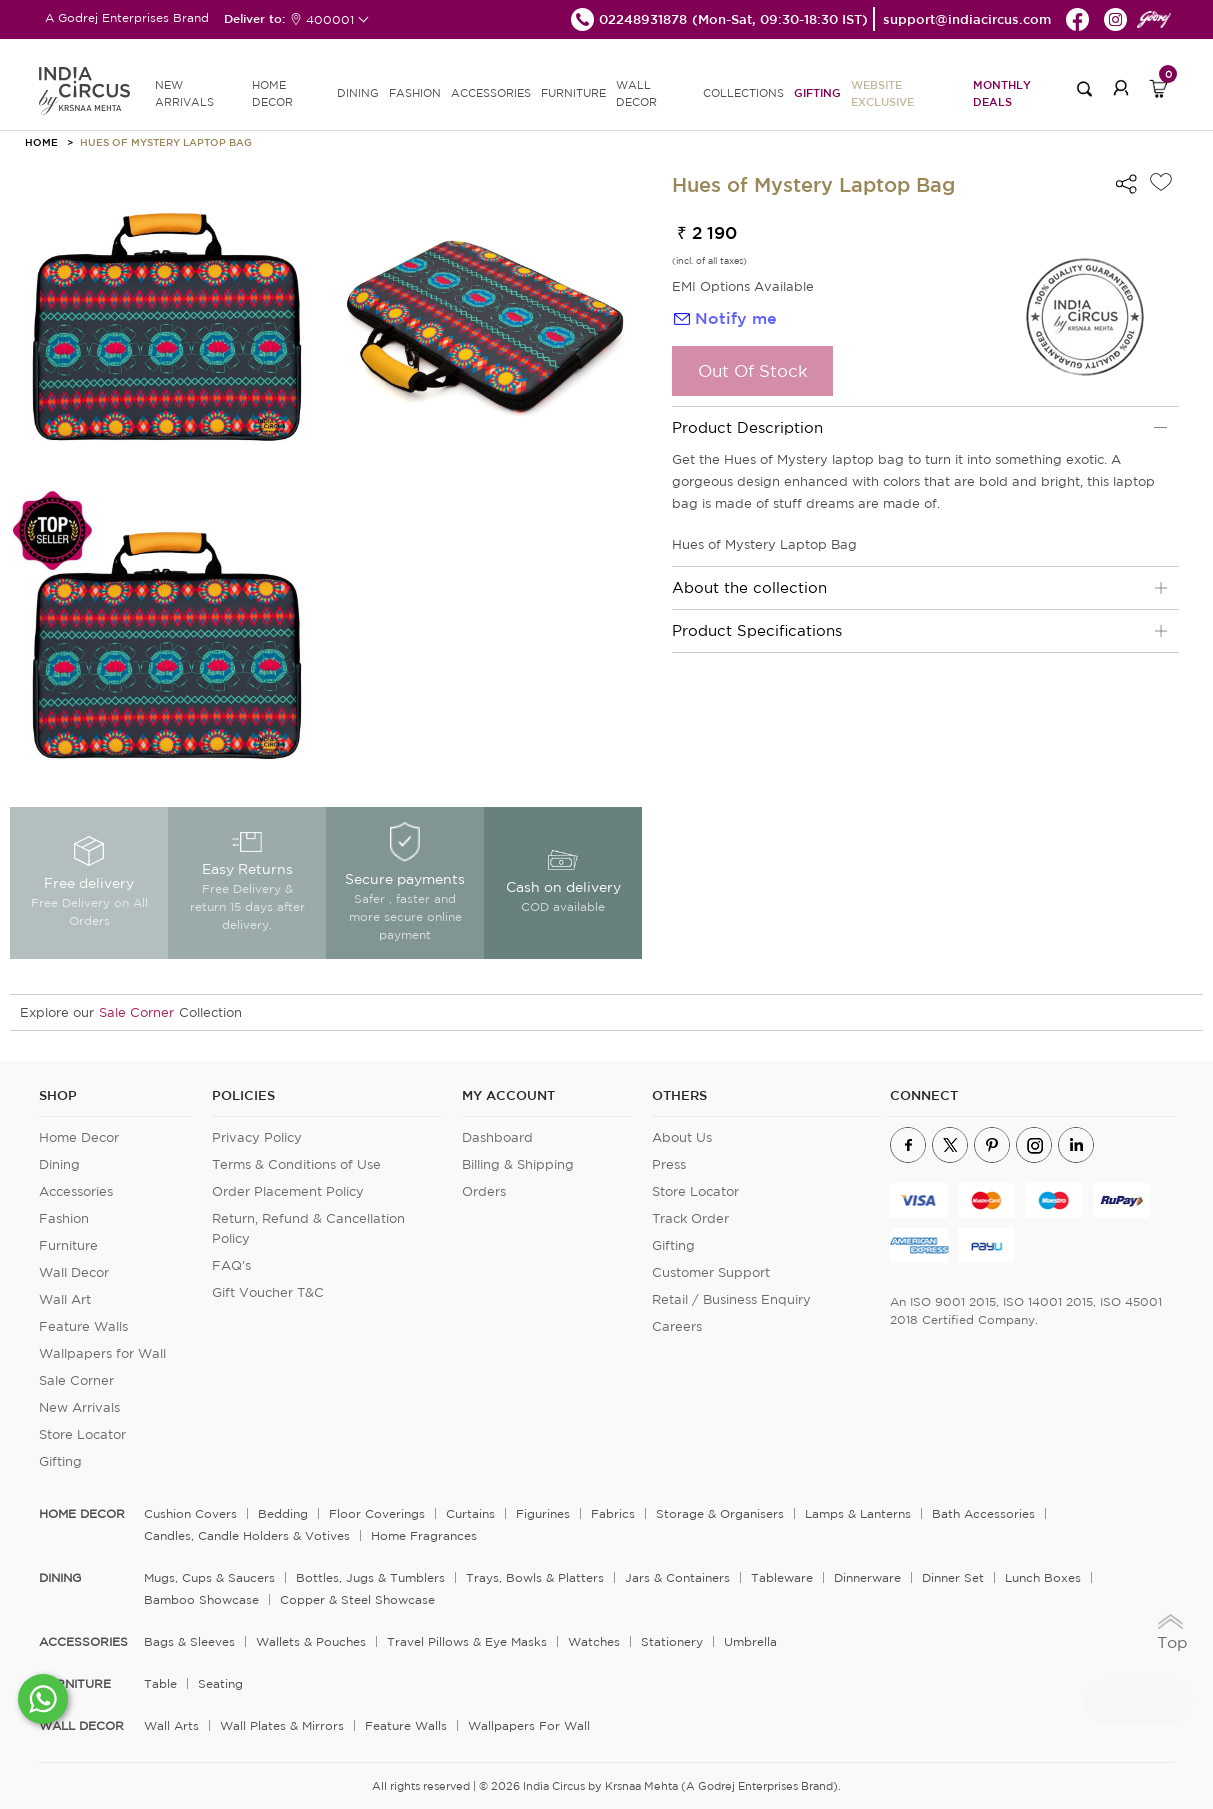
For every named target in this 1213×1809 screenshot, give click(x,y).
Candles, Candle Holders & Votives (247, 1535)
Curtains (470, 1513)
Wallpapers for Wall (102, 1353)
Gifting (817, 92)
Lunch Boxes (1043, 1577)
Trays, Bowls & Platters (535, 1577)
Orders (484, 1191)
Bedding (283, 1513)
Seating (220, 1683)
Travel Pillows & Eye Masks (467, 1641)
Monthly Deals (1002, 93)
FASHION (415, 93)
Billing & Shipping (518, 1164)
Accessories (76, 1191)
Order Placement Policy (288, 1191)
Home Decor (79, 1137)
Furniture (68, 1245)
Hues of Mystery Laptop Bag (166, 142)
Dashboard (497, 1137)
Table (160, 1683)
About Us (682, 1137)
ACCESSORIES (491, 93)
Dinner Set (953, 1577)
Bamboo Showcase (201, 1599)
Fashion (64, 1218)
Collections (743, 93)
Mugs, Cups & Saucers (209, 1577)
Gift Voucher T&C (268, 1292)
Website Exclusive (882, 93)
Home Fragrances (424, 1535)
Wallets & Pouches (311, 1641)
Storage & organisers (720, 1513)
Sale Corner (136, 1012)
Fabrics (613, 1513)
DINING (358, 93)
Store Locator (82, 1434)
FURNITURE (573, 93)
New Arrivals (79, 1407)
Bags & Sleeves (189, 1641)
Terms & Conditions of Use (296, 1164)
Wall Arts (171, 1725)
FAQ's (231, 1265)
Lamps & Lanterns (858, 1513)
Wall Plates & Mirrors (282, 1725)
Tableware (782, 1577)
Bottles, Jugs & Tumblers (370, 1577)
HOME (41, 142)
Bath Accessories (983, 1513)
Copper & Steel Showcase (357, 1599)
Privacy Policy (257, 1137)
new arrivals (184, 93)
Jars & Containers (677, 1577)
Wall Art (65, 1299)
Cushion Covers (190, 1513)
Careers (677, 1326)
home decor (82, 1514)
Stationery (672, 1641)
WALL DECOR (636, 93)
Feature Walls (83, 1326)
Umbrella (750, 1641)
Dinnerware (867, 1577)
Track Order (690, 1218)
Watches (594, 1641)
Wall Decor (74, 1272)
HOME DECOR (272, 93)
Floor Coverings (377, 1513)
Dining (59, 1164)
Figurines (543, 1513)
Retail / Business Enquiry (731, 1299)
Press (669, 1164)
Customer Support (711, 1272)
